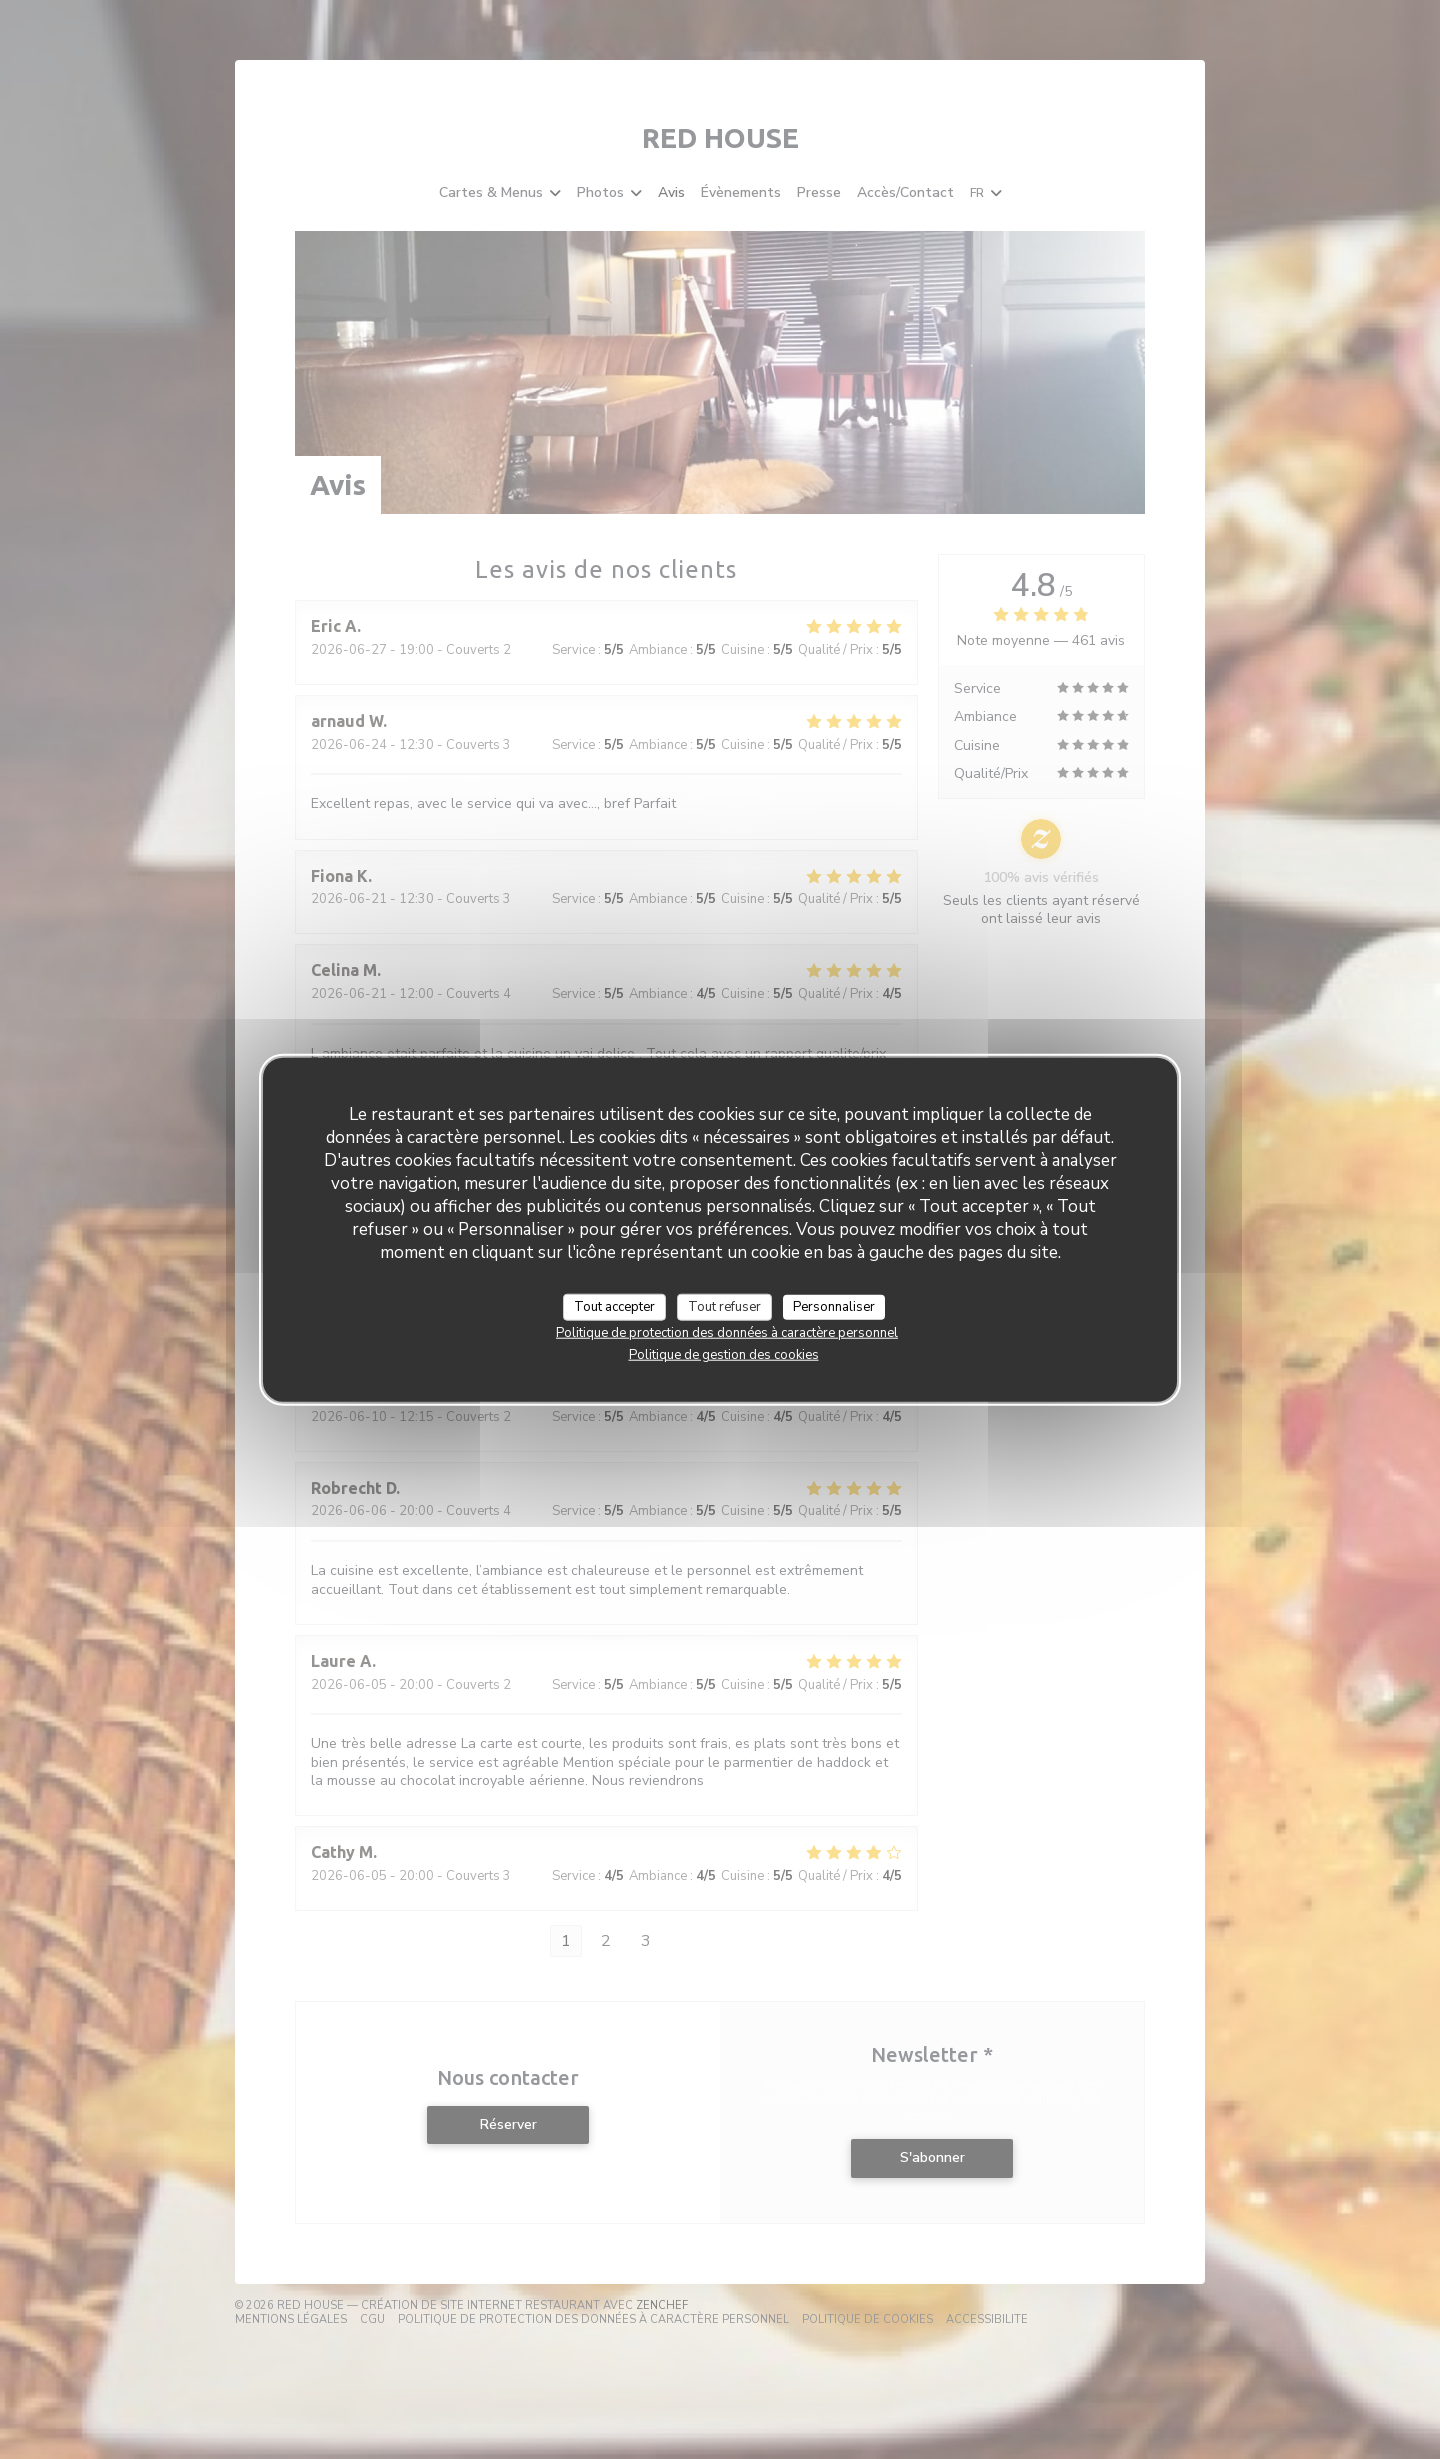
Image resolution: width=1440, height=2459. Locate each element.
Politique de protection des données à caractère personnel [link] (727, 1333)
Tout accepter (614, 1306)
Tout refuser (724, 1306)
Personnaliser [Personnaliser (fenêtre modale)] (834, 1306)
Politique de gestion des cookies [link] (724, 1355)
